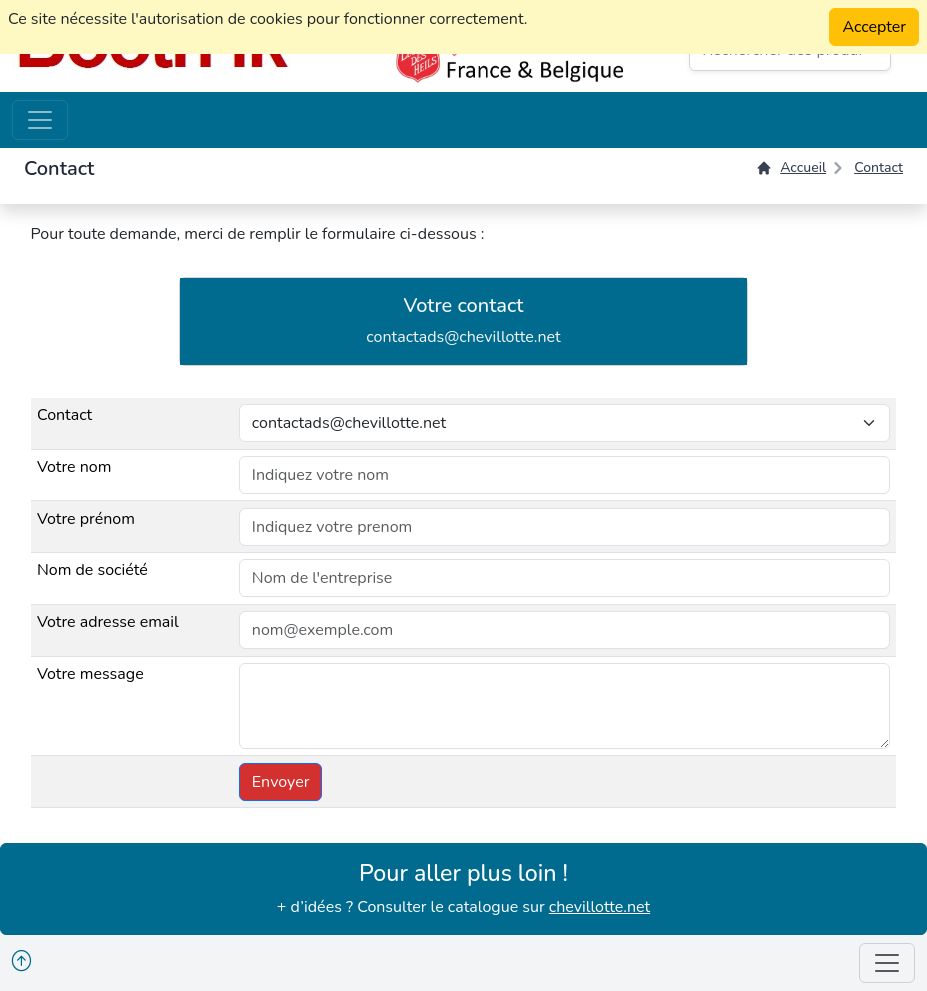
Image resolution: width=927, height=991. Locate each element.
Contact (878, 167)
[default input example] (564, 475)
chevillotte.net (599, 907)
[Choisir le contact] (564, 423)
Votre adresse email (108, 622)
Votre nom (74, 467)
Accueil (791, 167)
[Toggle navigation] (40, 120)
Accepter (874, 27)
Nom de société (92, 570)
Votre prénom (86, 519)
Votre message (90, 674)
